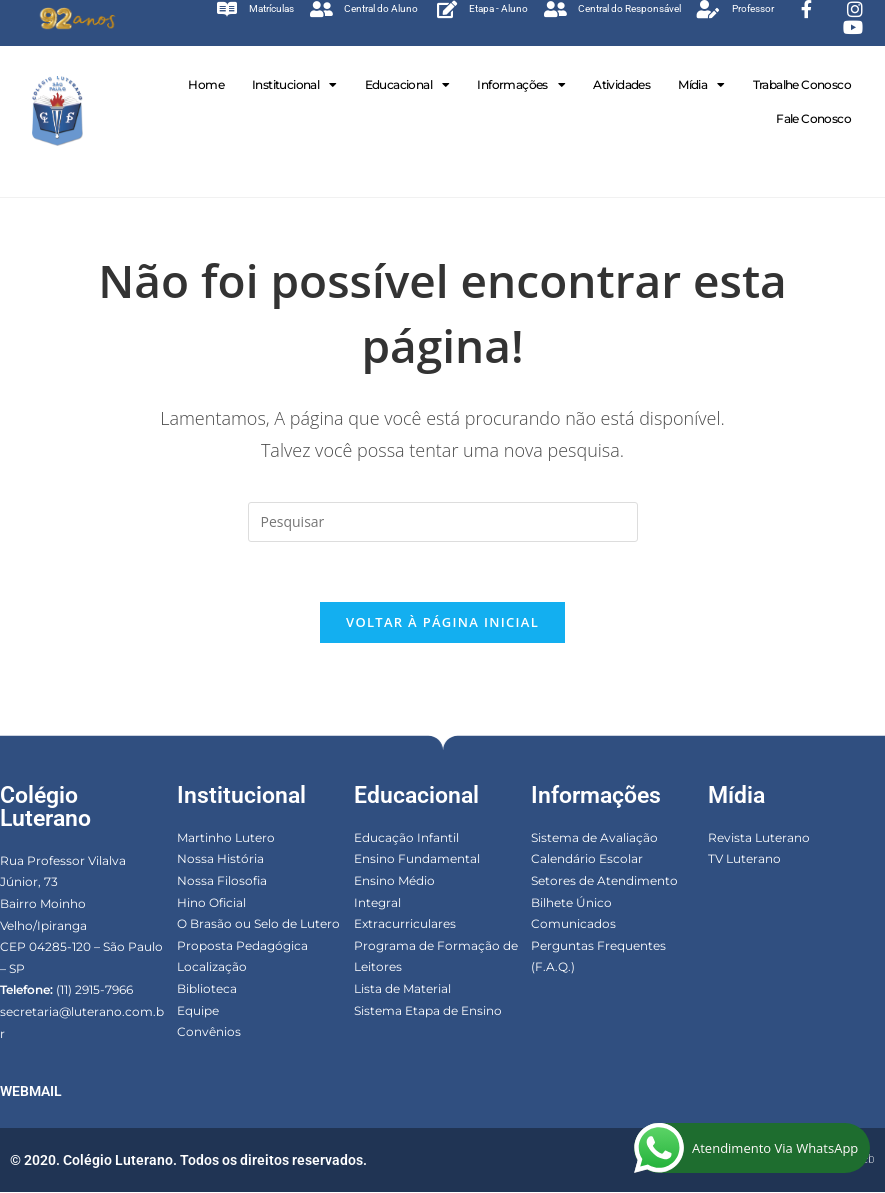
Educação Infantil (406, 838)
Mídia (701, 85)
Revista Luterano (759, 838)
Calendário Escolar (587, 859)
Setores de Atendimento (604, 881)
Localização (212, 967)
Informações (521, 85)
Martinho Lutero (226, 838)
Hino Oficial (211, 903)
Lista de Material (402, 989)
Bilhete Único (571, 903)
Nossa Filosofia (222, 881)
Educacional (407, 85)
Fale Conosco (813, 118)
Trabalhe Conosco (802, 84)
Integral (377, 903)
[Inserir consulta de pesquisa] (443, 522)
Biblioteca (207, 989)
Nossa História (220, 859)
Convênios (209, 1032)
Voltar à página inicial (442, 623)
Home (206, 84)
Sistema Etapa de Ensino (428, 1010)
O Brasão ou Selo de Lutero (258, 924)
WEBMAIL (31, 1092)
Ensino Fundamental (417, 859)
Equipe (198, 1010)
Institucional (294, 85)
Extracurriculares (405, 924)
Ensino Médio (394, 881)
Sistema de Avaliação (594, 838)
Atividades (621, 84)
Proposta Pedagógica (242, 946)
